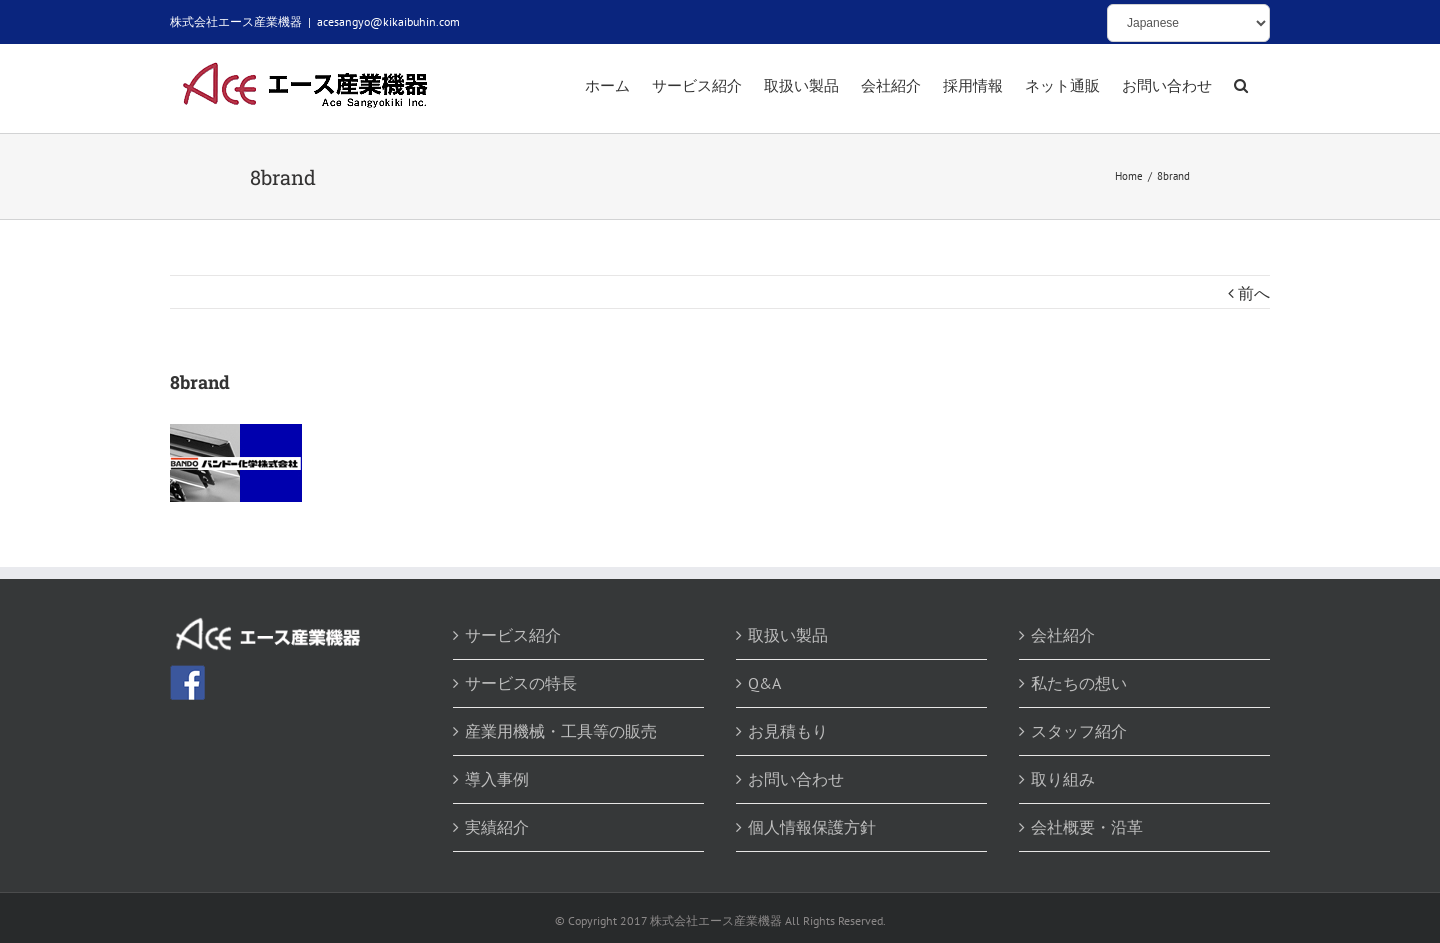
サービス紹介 (513, 635)
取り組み (1063, 779)
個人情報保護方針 (812, 827)
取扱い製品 (788, 635)
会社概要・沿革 (1087, 827)
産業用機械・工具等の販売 (561, 731)
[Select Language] (1188, 23)
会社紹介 (1063, 635)
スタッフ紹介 (1079, 731)
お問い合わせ (796, 779)
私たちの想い (1079, 683)
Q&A (764, 683)
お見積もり (788, 731)
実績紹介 (497, 827)
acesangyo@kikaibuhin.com (388, 21)
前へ (1254, 293)
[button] (1241, 87)
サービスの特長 (521, 683)
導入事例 (497, 779)
